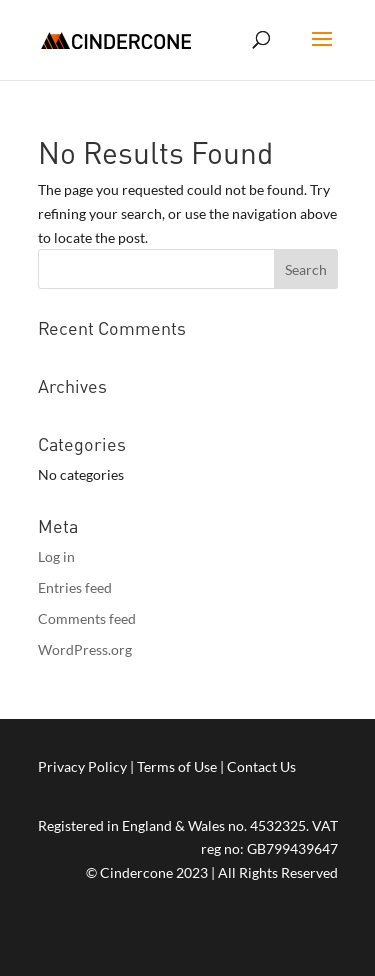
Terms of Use (177, 766)
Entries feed (75, 587)
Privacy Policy (82, 766)
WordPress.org (85, 649)
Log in (56, 556)
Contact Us (261, 766)
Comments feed (87, 618)
